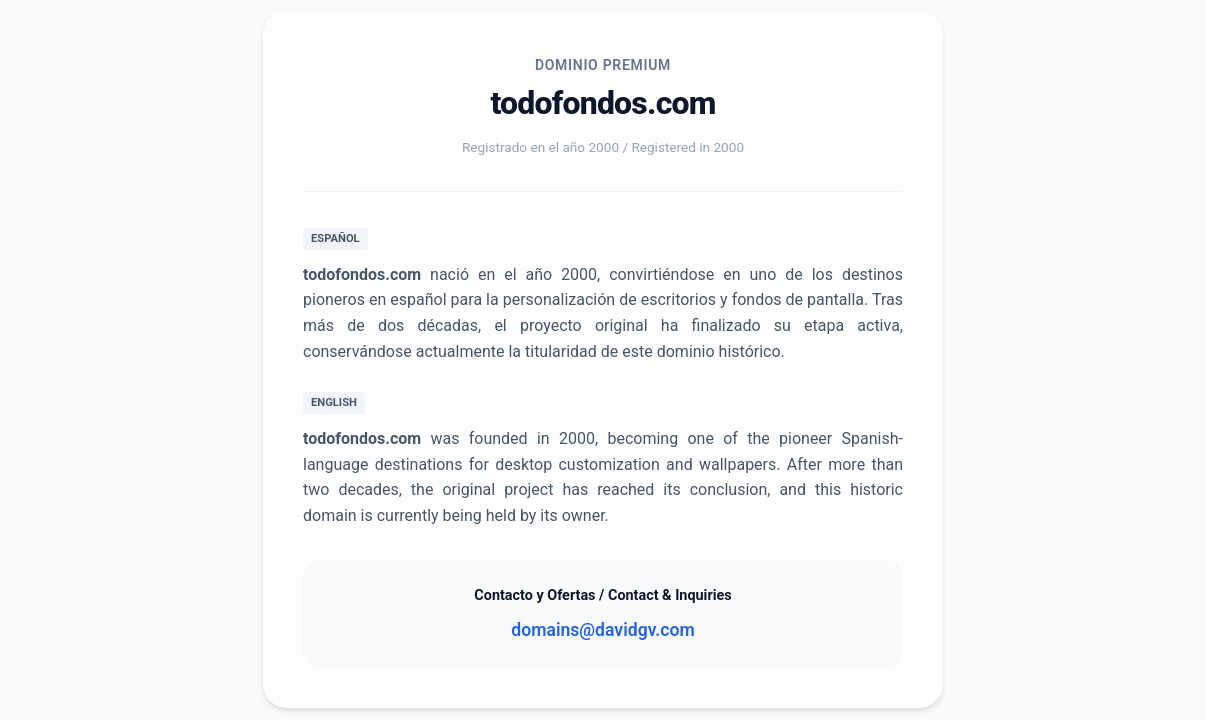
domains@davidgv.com (602, 630)
